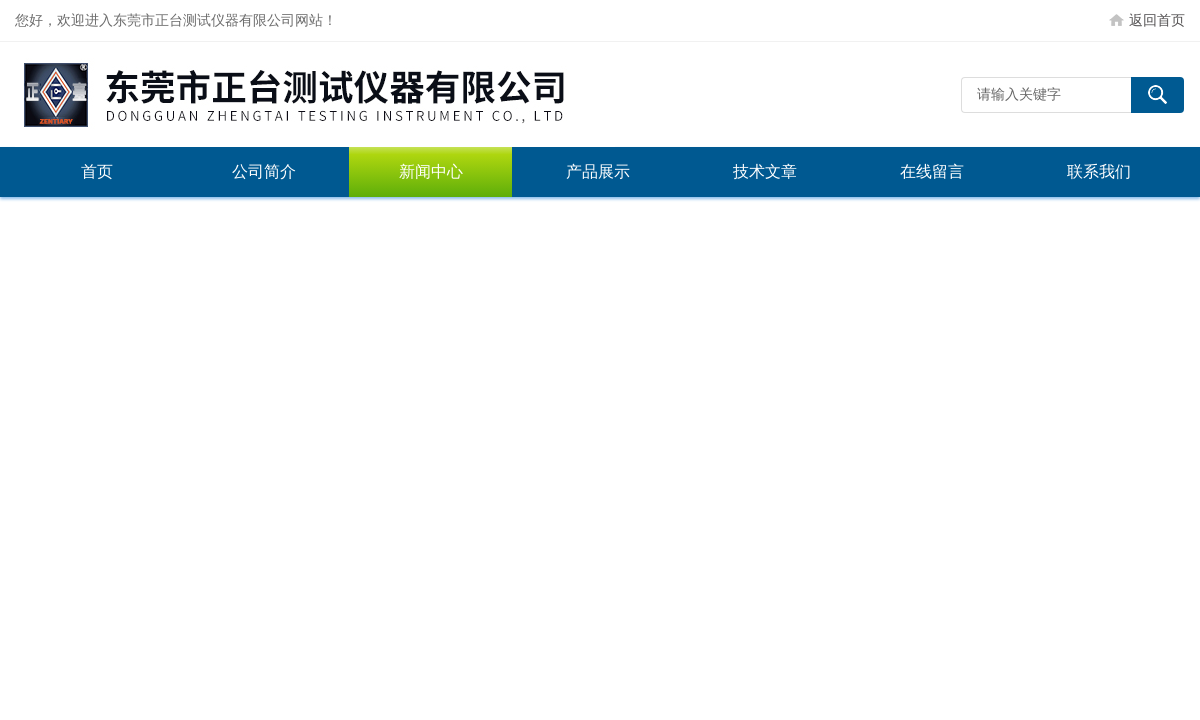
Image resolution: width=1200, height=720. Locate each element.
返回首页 (1157, 20)
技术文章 (765, 171)
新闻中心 (431, 171)
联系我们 (1099, 171)
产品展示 (598, 171)
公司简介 (264, 171)
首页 (97, 171)
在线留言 (932, 171)
